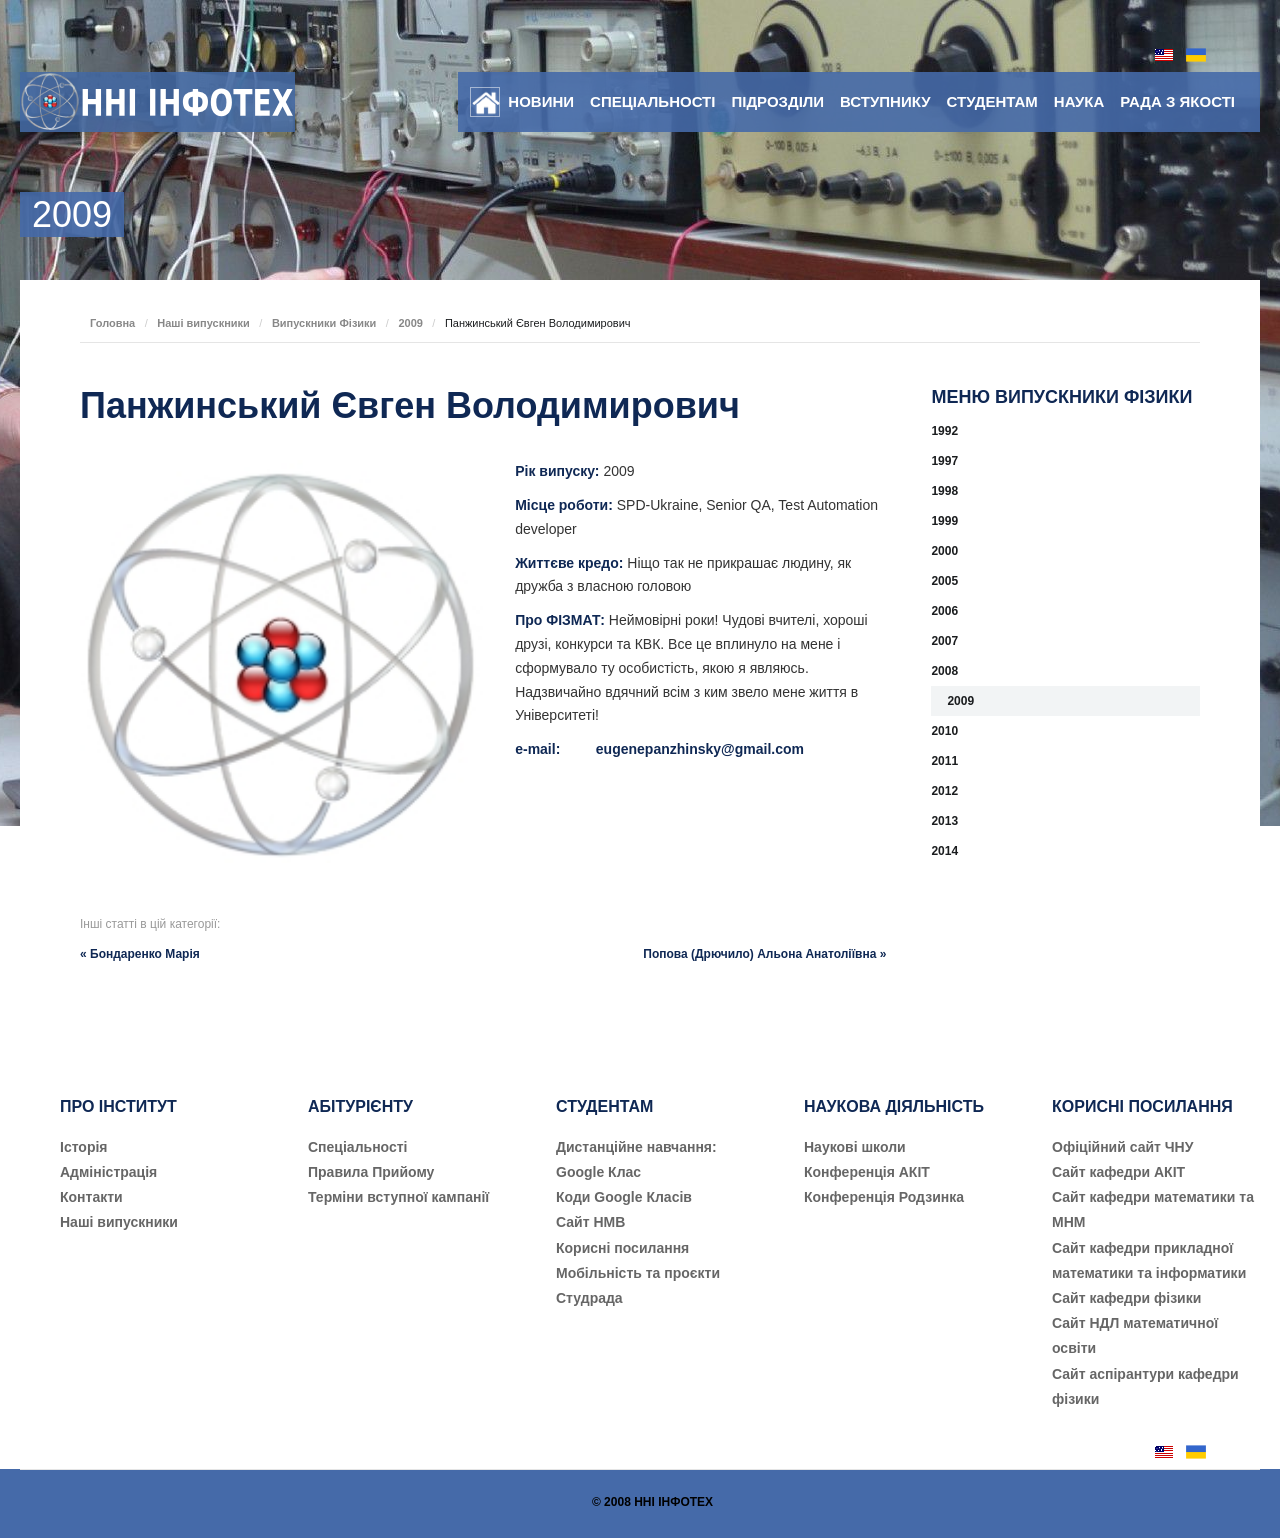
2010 (944, 731)
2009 (410, 323)
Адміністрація (108, 1172)
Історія (84, 1147)
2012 (944, 791)
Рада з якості (1177, 101)
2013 (944, 821)
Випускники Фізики (324, 323)
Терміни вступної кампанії (398, 1197)
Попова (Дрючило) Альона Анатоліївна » (764, 954)
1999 (944, 521)
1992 (944, 431)
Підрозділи (777, 101)
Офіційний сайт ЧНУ (1122, 1147)
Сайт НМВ (590, 1222)
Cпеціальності (358, 1147)
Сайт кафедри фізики (1126, 1298)
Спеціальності (652, 101)
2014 (944, 851)
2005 (944, 581)
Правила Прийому (371, 1172)
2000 (944, 551)
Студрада (589, 1298)
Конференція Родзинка (884, 1197)
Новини (541, 101)
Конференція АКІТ (867, 1172)
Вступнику (885, 101)
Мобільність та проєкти (638, 1273)
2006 (944, 611)
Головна (112, 323)
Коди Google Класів (624, 1197)
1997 (944, 461)
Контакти (91, 1197)
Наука (1079, 101)
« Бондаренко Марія (140, 954)
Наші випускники (203, 323)
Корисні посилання (622, 1248)
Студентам (992, 101)
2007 (944, 641)
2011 (944, 761)
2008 (944, 671)
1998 (944, 491)
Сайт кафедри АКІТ (1118, 1172)
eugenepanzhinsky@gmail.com (700, 749)
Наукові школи (855, 1147)
